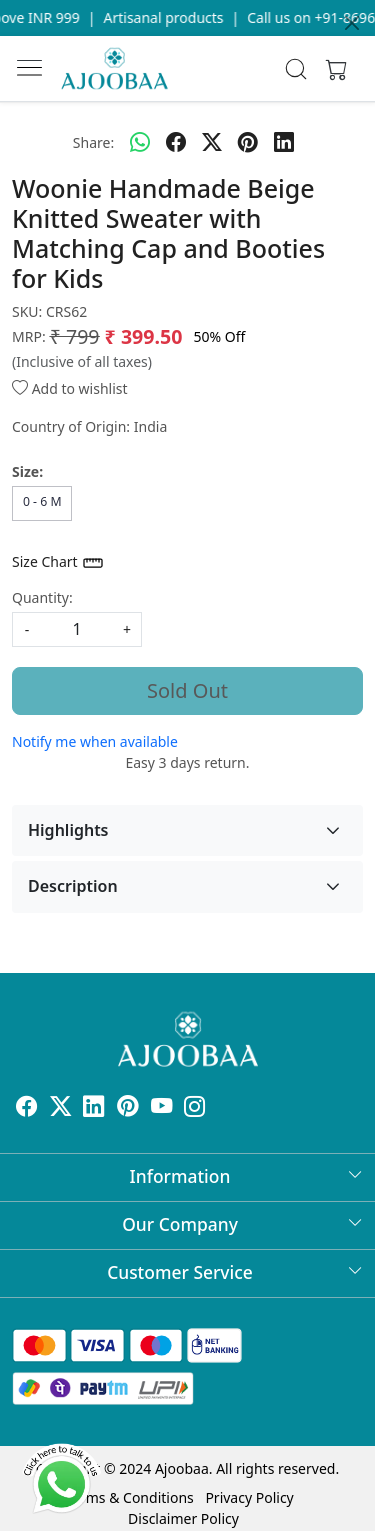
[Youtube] (162, 1109)
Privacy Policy (249, 1497)
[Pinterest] (128, 1109)
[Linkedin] (94, 1109)
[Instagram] (195, 1109)
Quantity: (42, 597)
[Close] (352, 23)
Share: (93, 142)
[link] (295, 69)
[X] (61, 1109)
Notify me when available (95, 741)
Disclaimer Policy (183, 1518)
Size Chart (58, 563)
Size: (27, 471)
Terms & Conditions (129, 1497)
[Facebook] (27, 1109)
